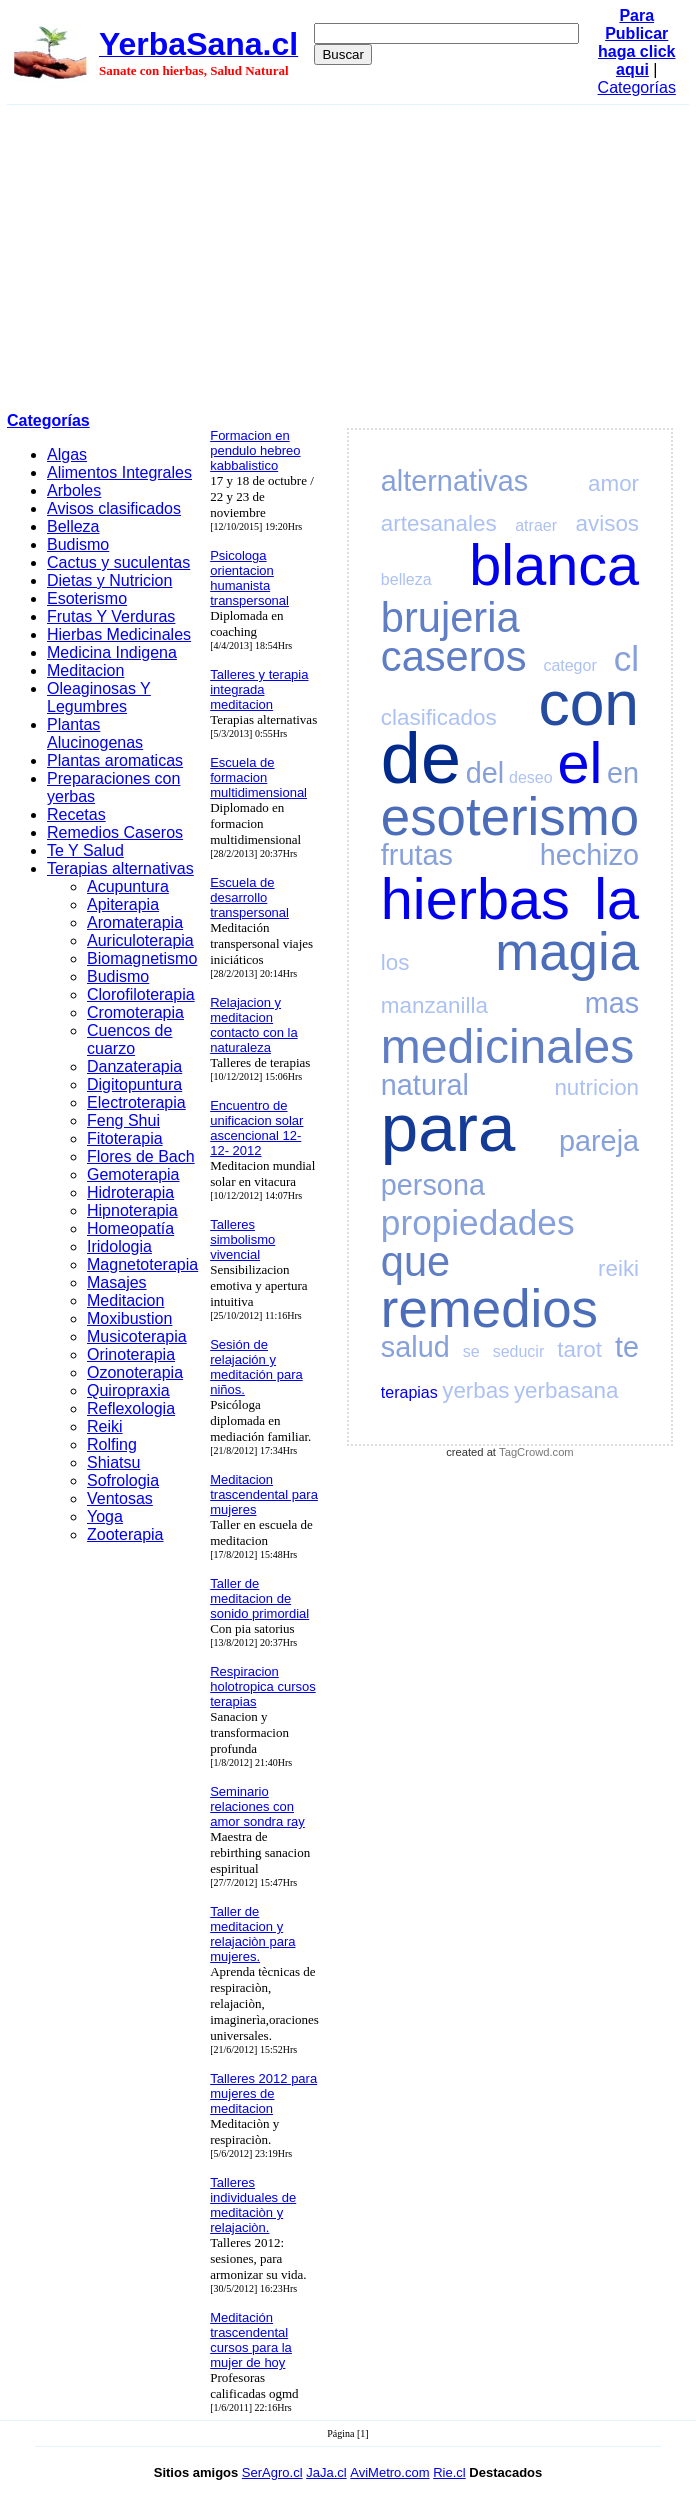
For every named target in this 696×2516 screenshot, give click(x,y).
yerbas (475, 1390)
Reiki (105, 1426)
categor (569, 665)
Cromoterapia (135, 1012)
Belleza (73, 526)
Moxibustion (129, 1318)
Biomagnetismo (142, 958)
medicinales (507, 1046)
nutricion (596, 1087)
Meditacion (85, 670)
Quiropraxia (128, 1390)
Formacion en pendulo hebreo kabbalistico (255, 450)
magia (567, 951)
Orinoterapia (131, 1354)
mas (612, 1003)
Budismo (78, 544)
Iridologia (119, 1246)
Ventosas (120, 1498)
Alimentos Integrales (119, 472)
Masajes (117, 1282)
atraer (536, 525)
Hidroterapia (130, 1192)
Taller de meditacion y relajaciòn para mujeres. (252, 1934)
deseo (531, 777)
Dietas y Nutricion (109, 580)
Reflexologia (131, 1408)
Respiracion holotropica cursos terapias (263, 1686)
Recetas (76, 814)
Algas (67, 454)
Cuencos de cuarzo (129, 1039)
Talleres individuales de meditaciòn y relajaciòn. (253, 2205)
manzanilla (434, 1005)
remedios (489, 1308)
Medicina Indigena (112, 652)
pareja (599, 1141)
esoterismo (510, 816)
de (421, 758)
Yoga (105, 1516)
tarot (579, 1349)
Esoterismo (87, 598)
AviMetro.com (389, 2472)
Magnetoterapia (142, 1264)
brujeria (450, 617)
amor (613, 483)
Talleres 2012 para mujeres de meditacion (263, 2093)
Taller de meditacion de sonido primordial (259, 1598)
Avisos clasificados (114, 508)
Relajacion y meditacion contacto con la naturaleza (253, 1025)
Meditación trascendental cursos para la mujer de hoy (251, 2340)
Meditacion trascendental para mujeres (264, 1494)
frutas (417, 855)
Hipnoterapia (132, 1210)
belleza (406, 579)
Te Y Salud (85, 850)
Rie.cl (449, 2472)
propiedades (478, 1222)
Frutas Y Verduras (111, 616)
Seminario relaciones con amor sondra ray (257, 1806)
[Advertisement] (348, 255)
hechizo (589, 855)
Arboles (74, 490)
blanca (554, 565)
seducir (519, 1351)
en (623, 773)
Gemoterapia (133, 1174)
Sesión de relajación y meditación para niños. (256, 1367)
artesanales (439, 523)
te (627, 1347)
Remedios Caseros (115, 832)
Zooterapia (125, 1534)
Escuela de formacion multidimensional (258, 777)
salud (415, 1347)
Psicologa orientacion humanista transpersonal (249, 578)
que (415, 1261)
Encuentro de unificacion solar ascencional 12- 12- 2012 (256, 1128)
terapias (409, 1392)
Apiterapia (123, 904)
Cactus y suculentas (118, 562)
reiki (618, 1268)
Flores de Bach (141, 1156)
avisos (607, 523)
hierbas (475, 899)
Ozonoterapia (135, 1372)
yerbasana (566, 1390)
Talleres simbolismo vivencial (242, 1239)
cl (626, 658)
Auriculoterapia (140, 940)
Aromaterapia (135, 922)
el (579, 763)
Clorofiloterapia (141, 994)
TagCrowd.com (536, 1452)
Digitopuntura (134, 1084)
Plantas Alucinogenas (95, 733)
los (395, 962)
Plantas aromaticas (115, 760)
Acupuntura (128, 886)
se (471, 1351)
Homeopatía (130, 1228)
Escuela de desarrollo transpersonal (249, 897)
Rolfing (112, 1444)
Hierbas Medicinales (119, 634)
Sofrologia (123, 1480)
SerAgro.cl (272, 2472)
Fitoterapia (125, 1138)
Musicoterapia (137, 1336)
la (616, 899)
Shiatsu (113, 1462)
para (448, 1127)
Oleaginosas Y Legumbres (99, 697)
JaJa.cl (326, 2472)
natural (425, 1085)
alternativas (454, 481)
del (485, 773)
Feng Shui (123, 1120)
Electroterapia (136, 1102)
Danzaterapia (134, 1066)
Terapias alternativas (120, 868)
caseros (454, 656)
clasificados (439, 717)
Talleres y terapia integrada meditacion (259, 689)
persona (433, 1185)
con (588, 703)
